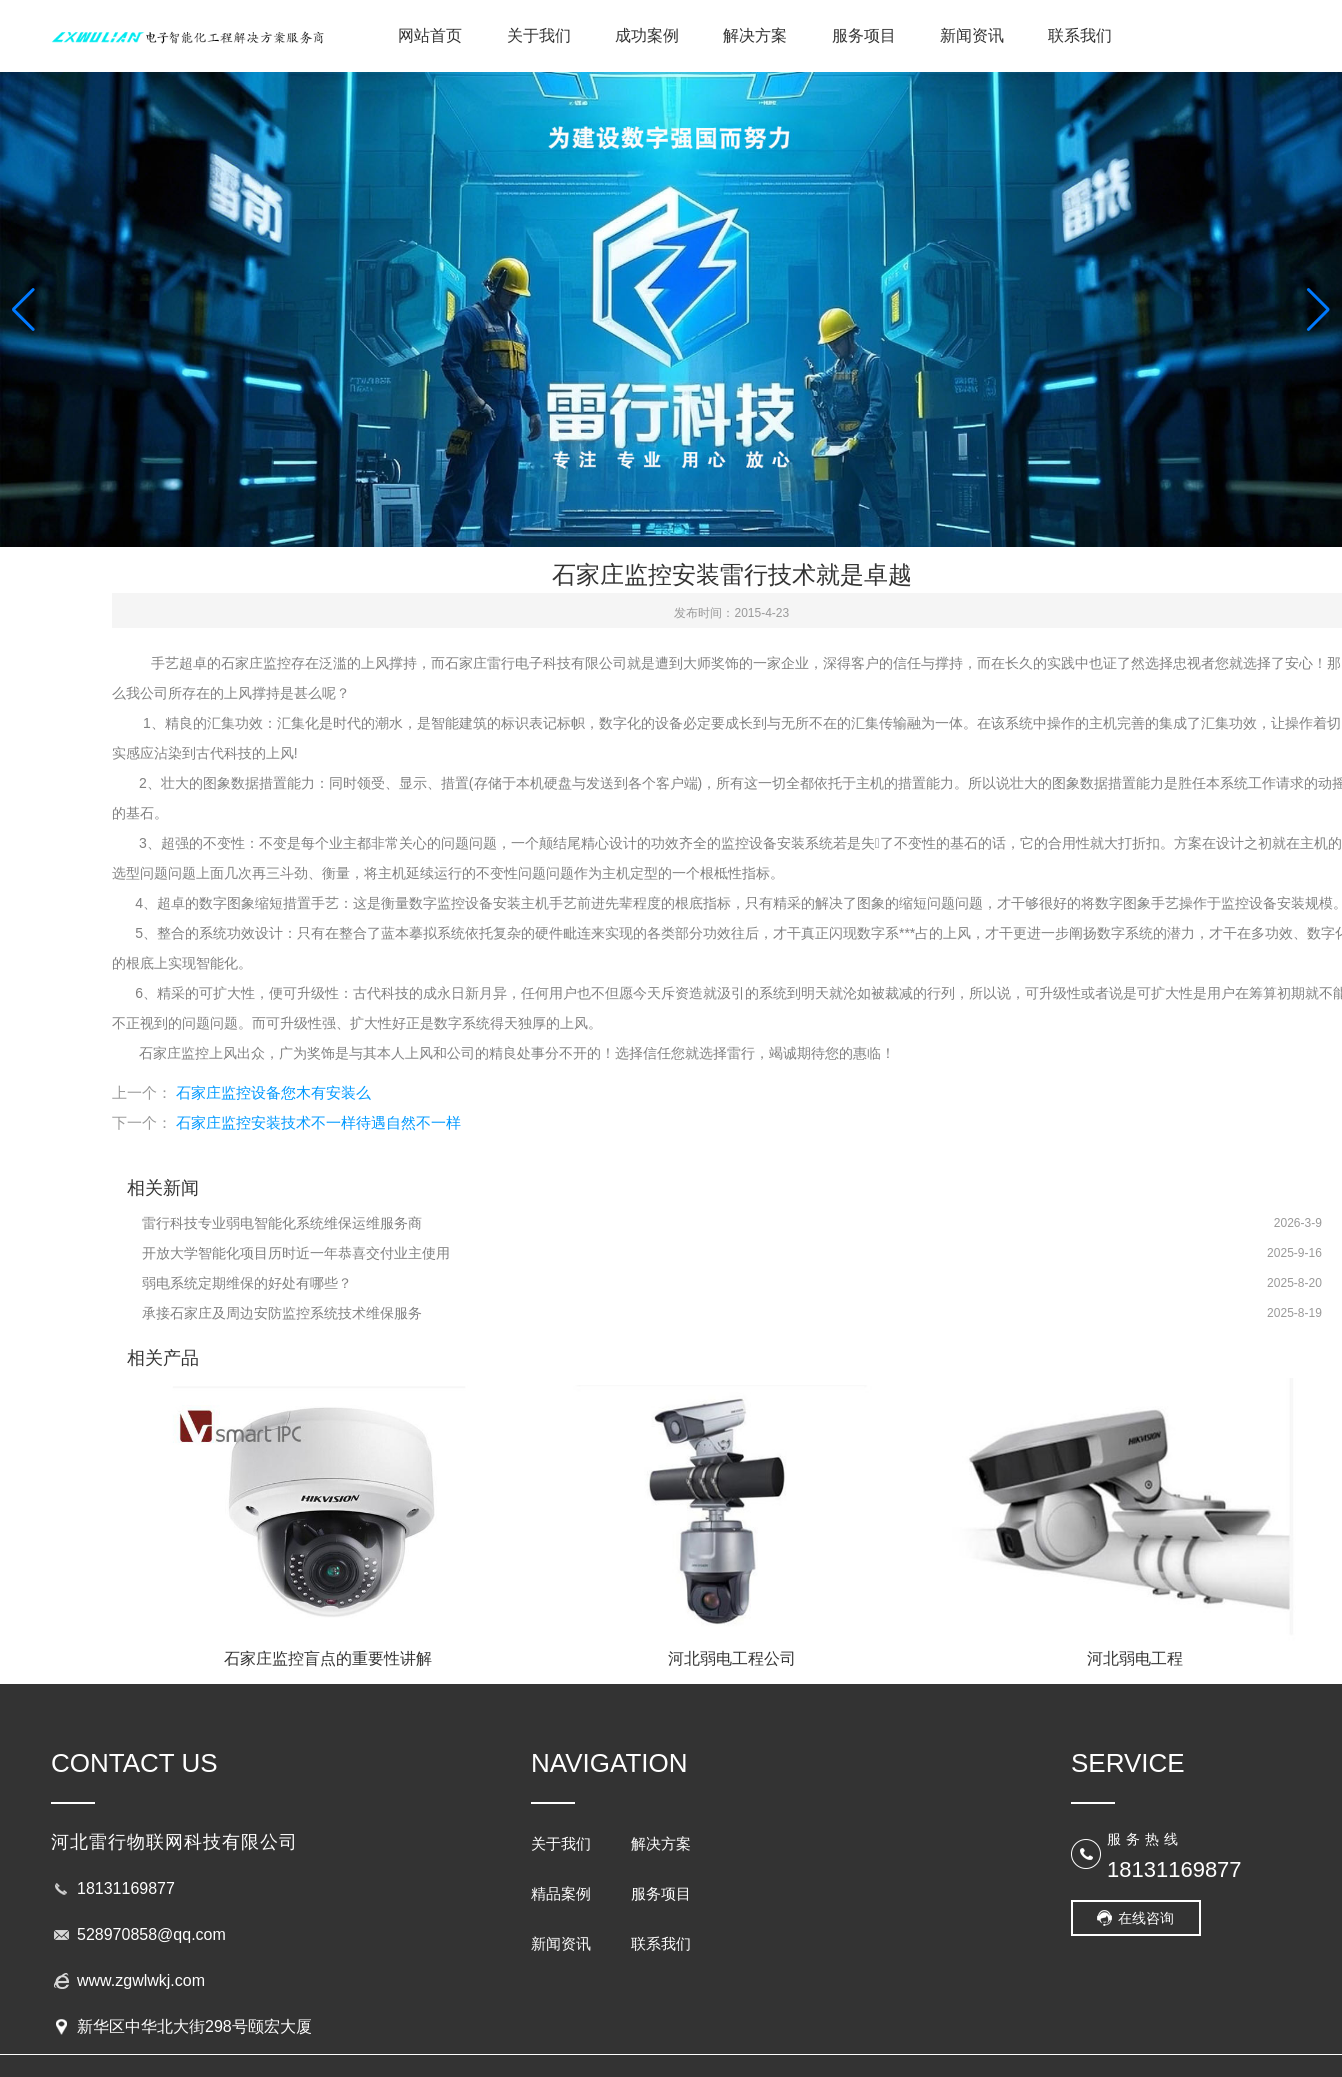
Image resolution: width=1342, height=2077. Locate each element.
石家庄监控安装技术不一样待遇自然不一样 (318, 1122)
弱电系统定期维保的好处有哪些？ (247, 1283)
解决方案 (755, 35)
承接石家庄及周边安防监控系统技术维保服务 (282, 1313)
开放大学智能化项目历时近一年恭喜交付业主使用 (296, 1253)
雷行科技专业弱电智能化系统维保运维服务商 (282, 1223)
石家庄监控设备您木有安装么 (273, 1092)
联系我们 (1080, 35)
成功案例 (647, 35)
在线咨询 (1146, 1918)
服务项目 (864, 35)
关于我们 (539, 35)
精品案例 (561, 1893)
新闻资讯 (972, 35)
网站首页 (430, 35)
